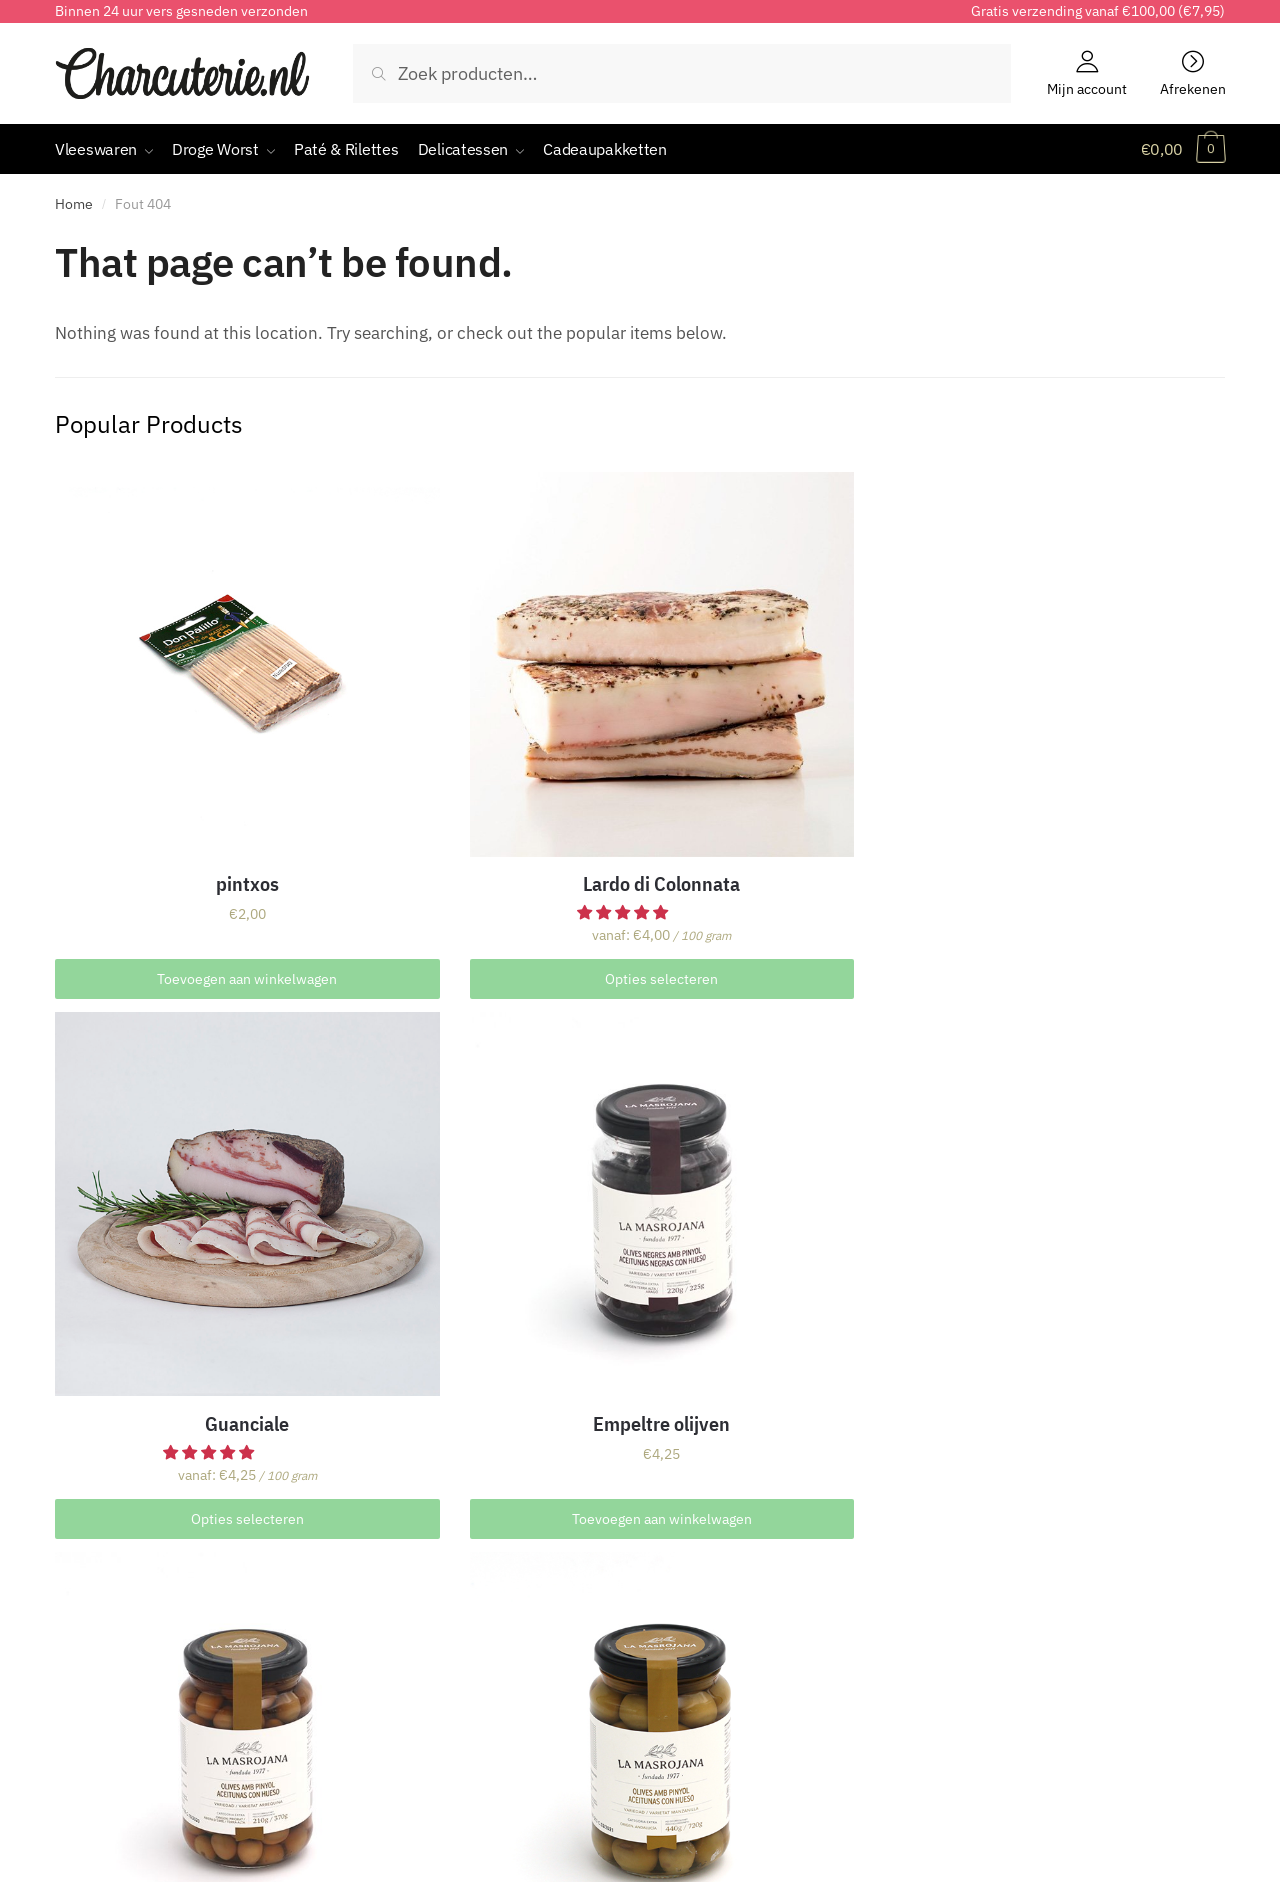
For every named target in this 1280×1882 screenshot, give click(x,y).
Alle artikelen (1010, 1589)
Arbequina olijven (188, 1175)
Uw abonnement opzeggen (755, 1644)
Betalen (386, 1616)
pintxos (187, 767)
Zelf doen (996, 1672)
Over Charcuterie (116, 1589)
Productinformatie (1029, 1699)
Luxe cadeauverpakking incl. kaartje (1076, 1187)
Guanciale (780, 767)
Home (74, 204)
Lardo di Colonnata (483, 767)
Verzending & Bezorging (442, 1644)
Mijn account (1087, 88)
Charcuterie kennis (1031, 1644)
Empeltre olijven (1075, 767)
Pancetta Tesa (780, 1105)
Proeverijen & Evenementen (156, 1699)
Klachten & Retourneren (445, 1672)
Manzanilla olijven (483, 1175)
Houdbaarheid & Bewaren (147, 1644)
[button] (449, 796)
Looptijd (689, 1616)
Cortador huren (110, 1672)
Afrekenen (1193, 88)
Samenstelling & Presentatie (158, 1616)
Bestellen (392, 1589)
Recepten (997, 1616)
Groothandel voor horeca (145, 1727)
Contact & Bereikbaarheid (451, 1699)
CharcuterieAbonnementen (758, 1589)
